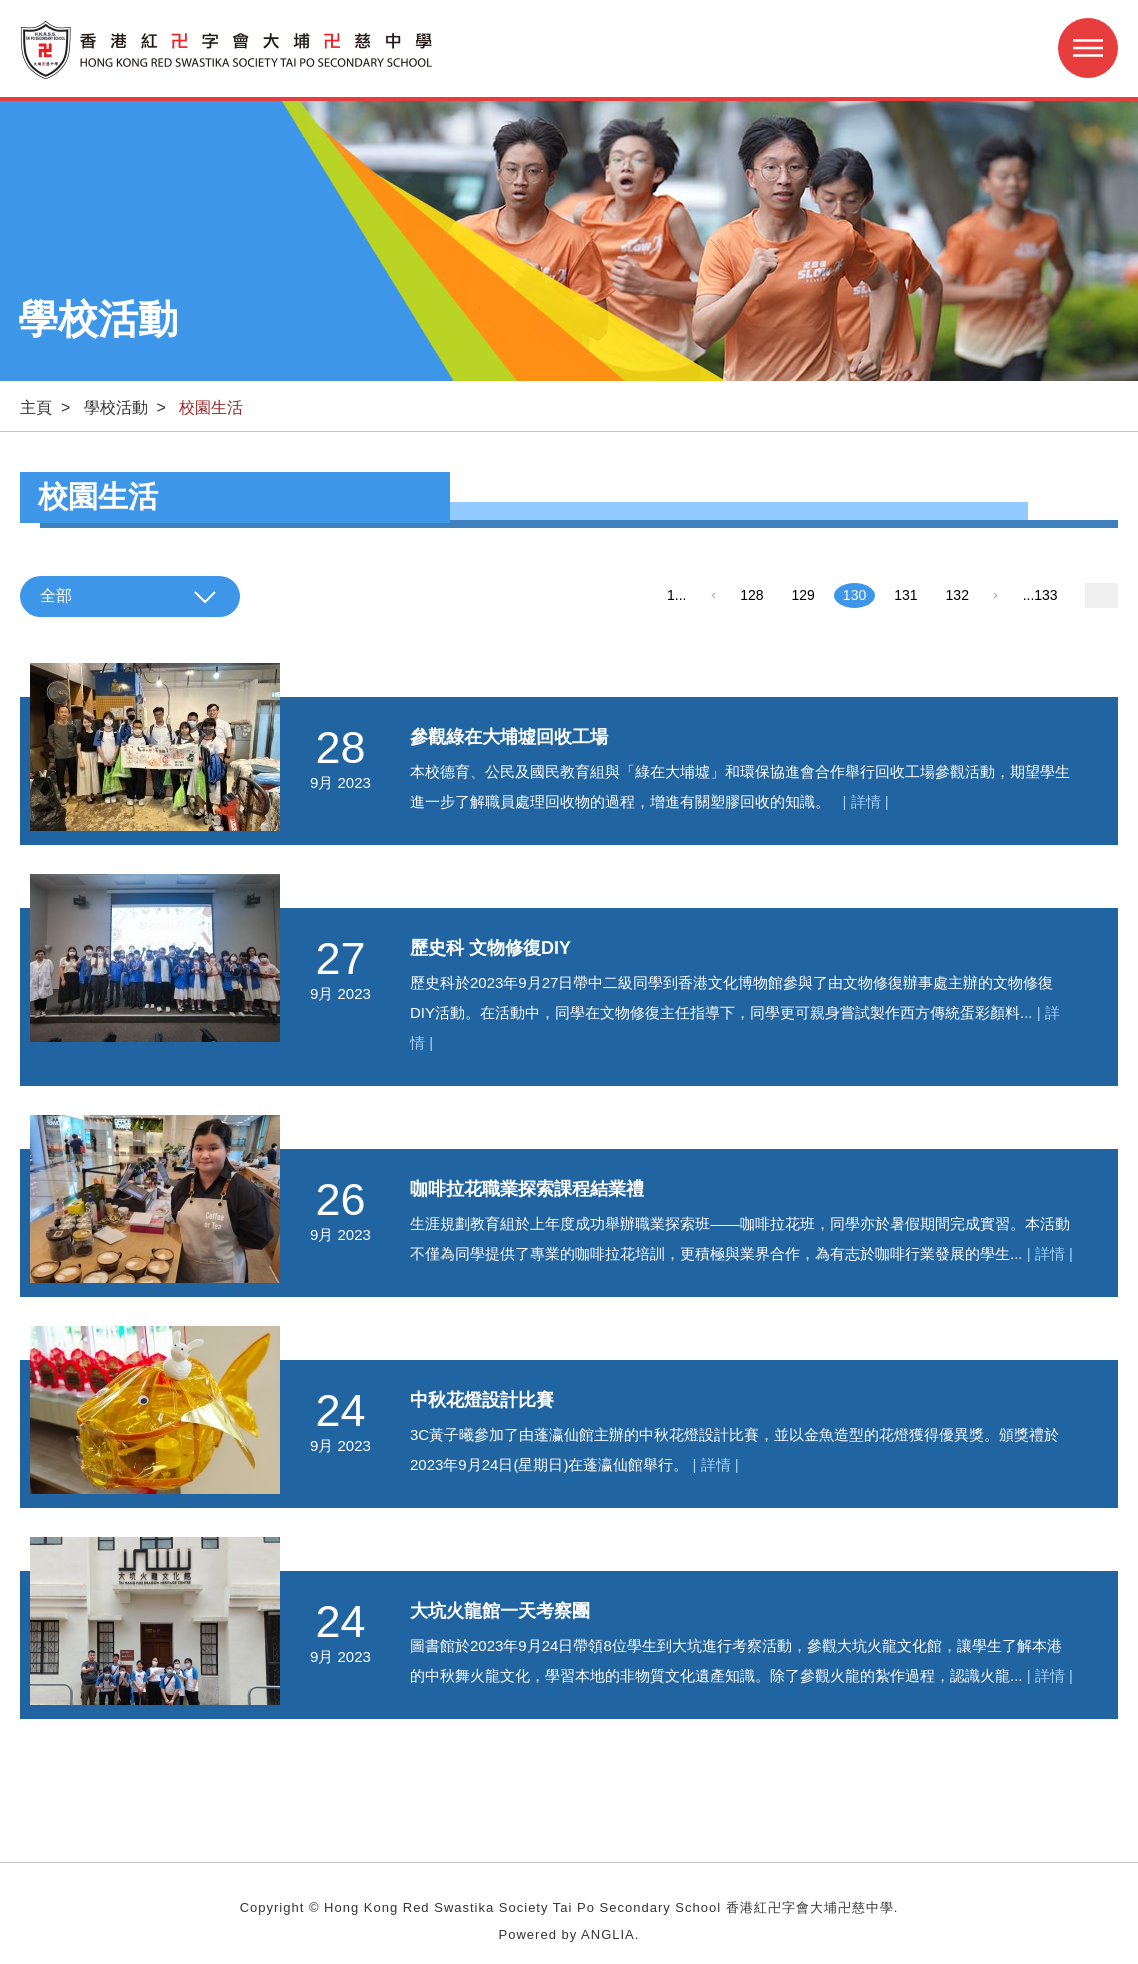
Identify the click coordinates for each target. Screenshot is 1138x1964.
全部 (56, 595)
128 (751, 595)
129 (803, 595)
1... (676, 595)
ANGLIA (608, 1934)
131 (905, 595)
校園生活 (211, 407)
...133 (1040, 595)
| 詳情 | (866, 801)
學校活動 (116, 407)
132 (957, 595)
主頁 (36, 407)
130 (854, 595)
